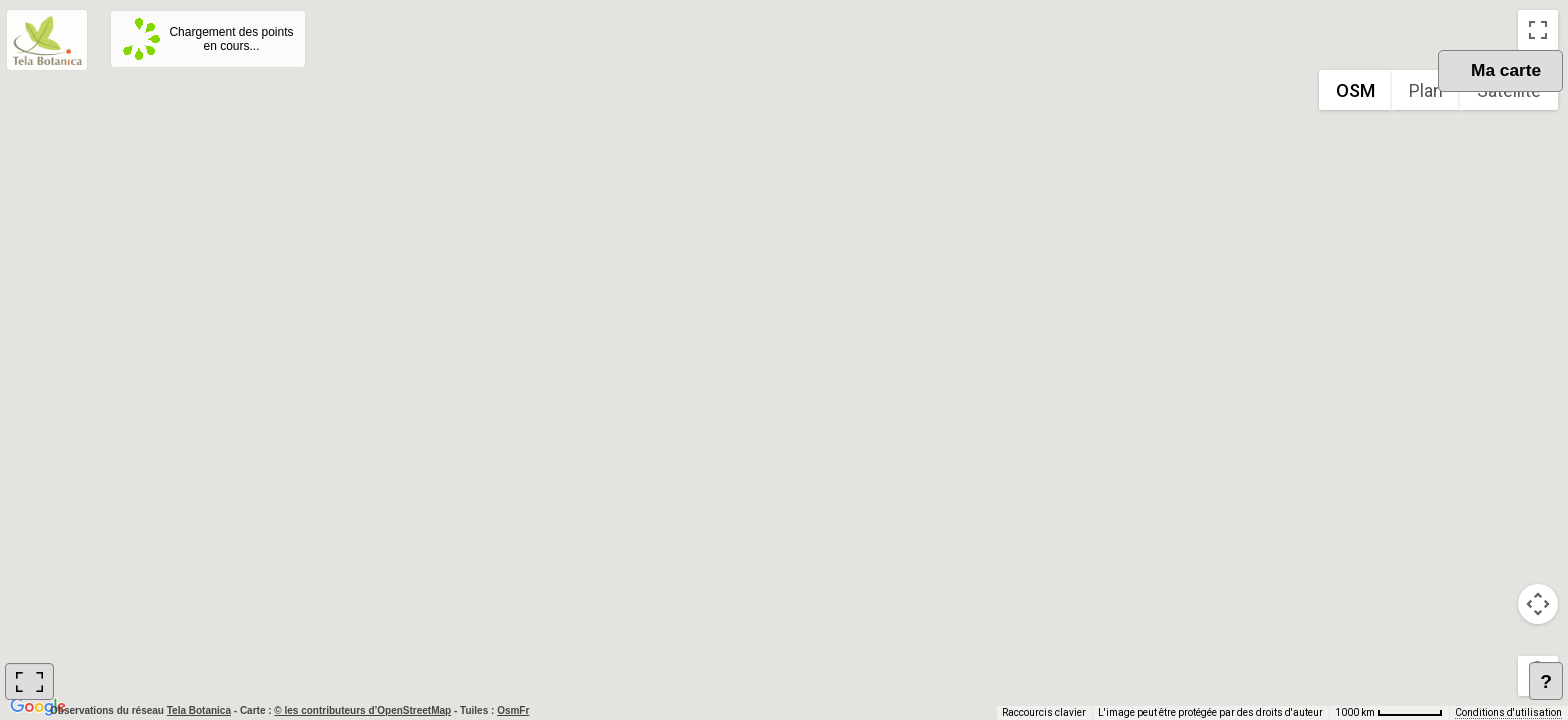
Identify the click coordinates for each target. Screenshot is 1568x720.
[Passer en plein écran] (1538, 30)
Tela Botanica (200, 710)
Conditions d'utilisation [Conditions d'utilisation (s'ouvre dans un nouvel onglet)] (1508, 712)
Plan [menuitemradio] (1426, 90)
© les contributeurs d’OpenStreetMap (362, 710)
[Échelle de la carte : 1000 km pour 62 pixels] (1389, 713)
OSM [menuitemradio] (1355, 90)
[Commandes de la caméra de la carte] (1538, 604)
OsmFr (513, 710)
